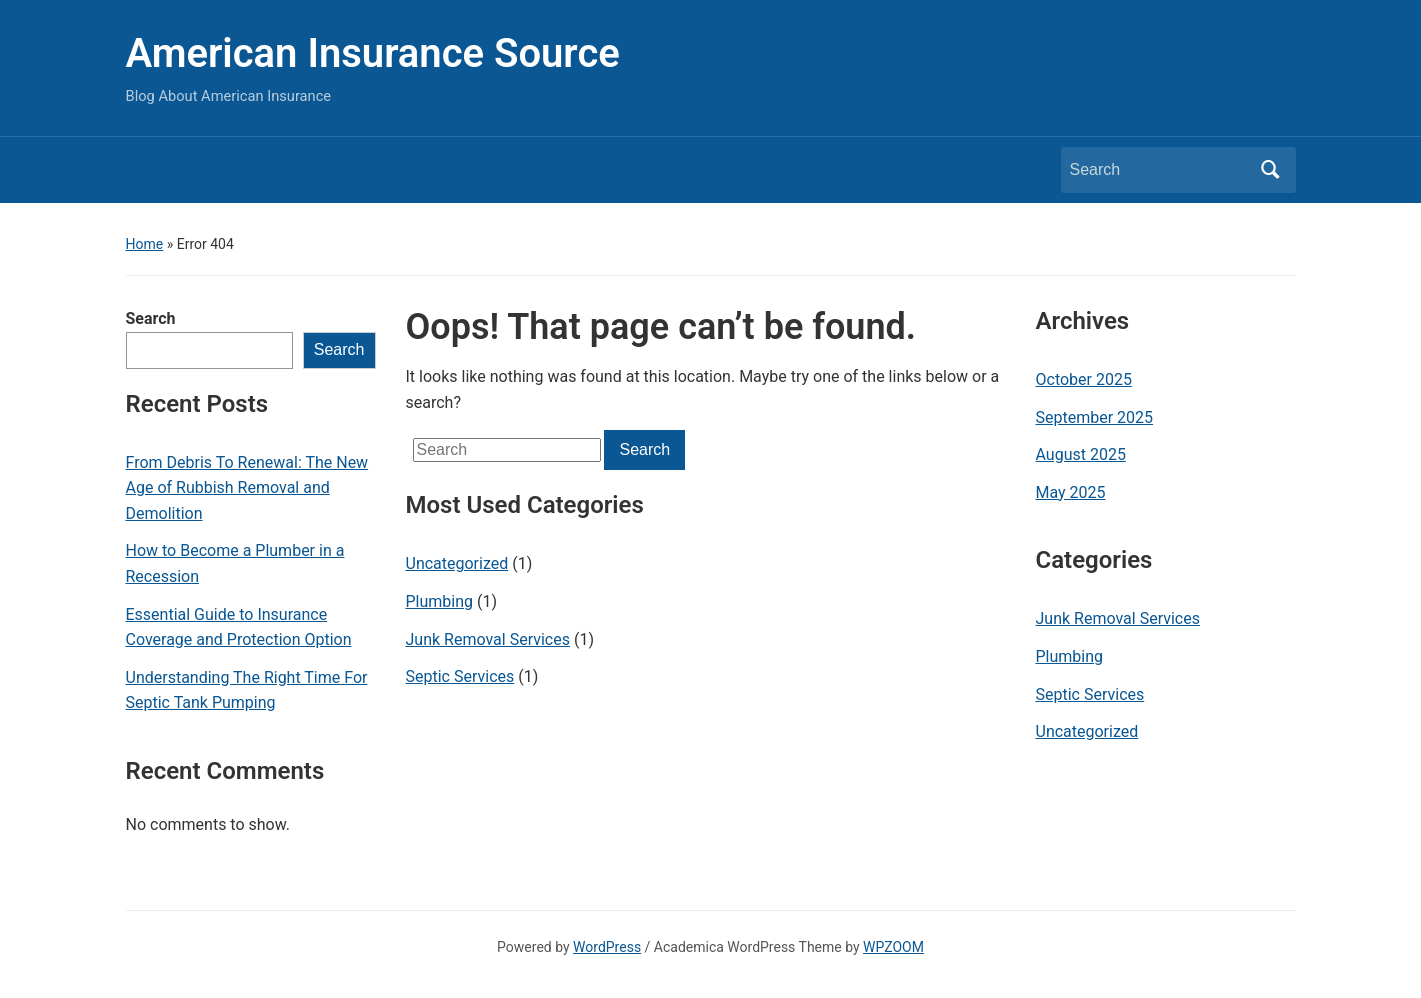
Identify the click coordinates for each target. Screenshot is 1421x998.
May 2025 (1071, 492)
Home (145, 244)
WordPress (607, 947)
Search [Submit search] (1271, 170)
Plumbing (440, 601)
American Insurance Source (373, 53)
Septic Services (460, 676)
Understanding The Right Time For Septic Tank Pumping (247, 690)
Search (151, 318)
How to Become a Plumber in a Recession (235, 563)
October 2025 (1084, 379)
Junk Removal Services (488, 639)
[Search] (1160, 170)
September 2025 (1095, 417)
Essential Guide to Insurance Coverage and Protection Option (239, 627)
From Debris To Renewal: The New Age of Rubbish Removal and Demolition (247, 488)
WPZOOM (893, 947)
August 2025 (1081, 454)
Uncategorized (457, 563)
